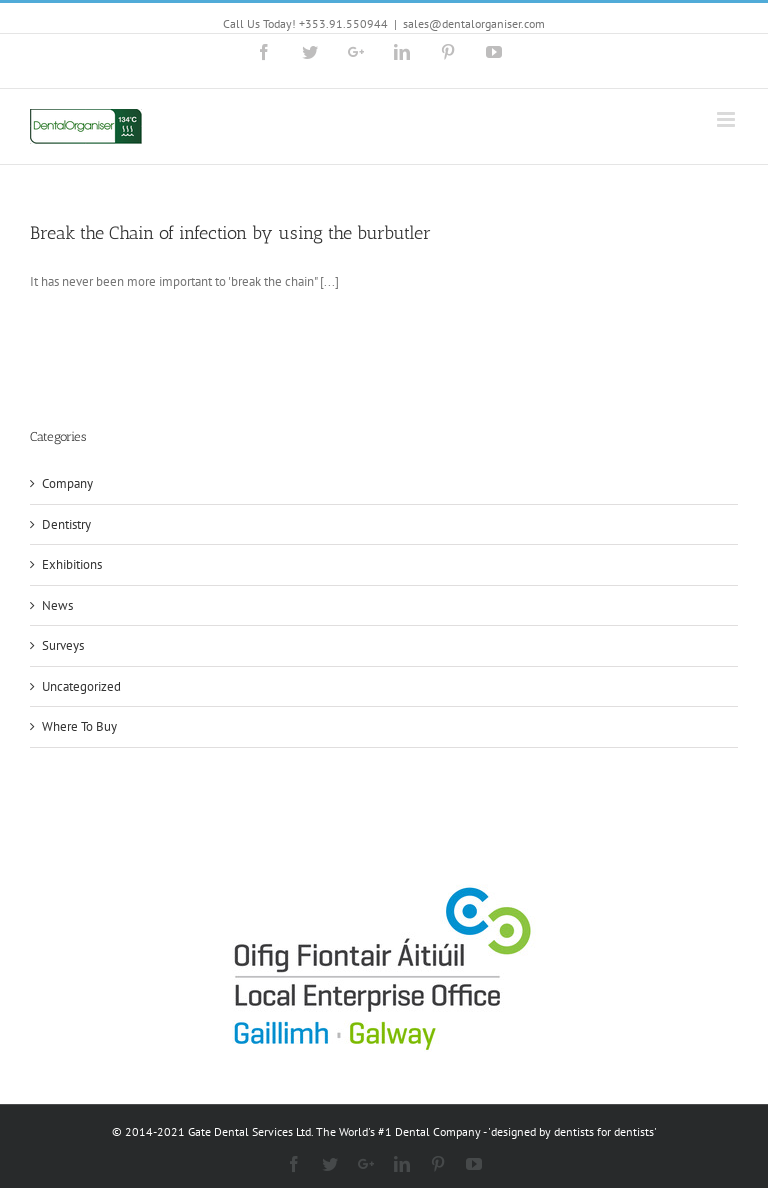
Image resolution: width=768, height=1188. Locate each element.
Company (67, 483)
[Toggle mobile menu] (727, 119)
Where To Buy (79, 726)
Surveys (63, 645)
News (57, 605)
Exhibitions (72, 564)
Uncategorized (81, 686)
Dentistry (66, 524)
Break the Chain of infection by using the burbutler (230, 233)
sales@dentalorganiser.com (474, 23)
